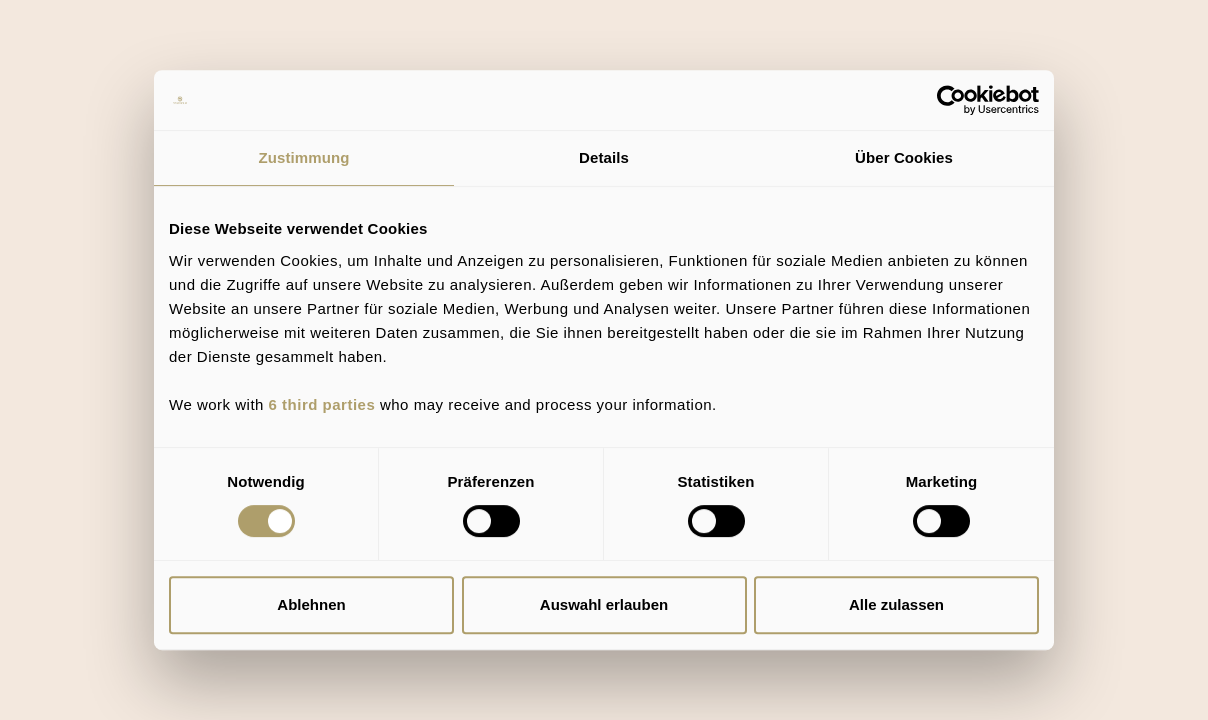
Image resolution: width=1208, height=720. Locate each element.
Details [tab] (604, 157)
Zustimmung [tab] (304, 157)
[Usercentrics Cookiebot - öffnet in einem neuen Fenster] (951, 100)
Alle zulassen (896, 604)
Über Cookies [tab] (904, 157)
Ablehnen (311, 604)
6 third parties (322, 404)
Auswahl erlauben (604, 604)
